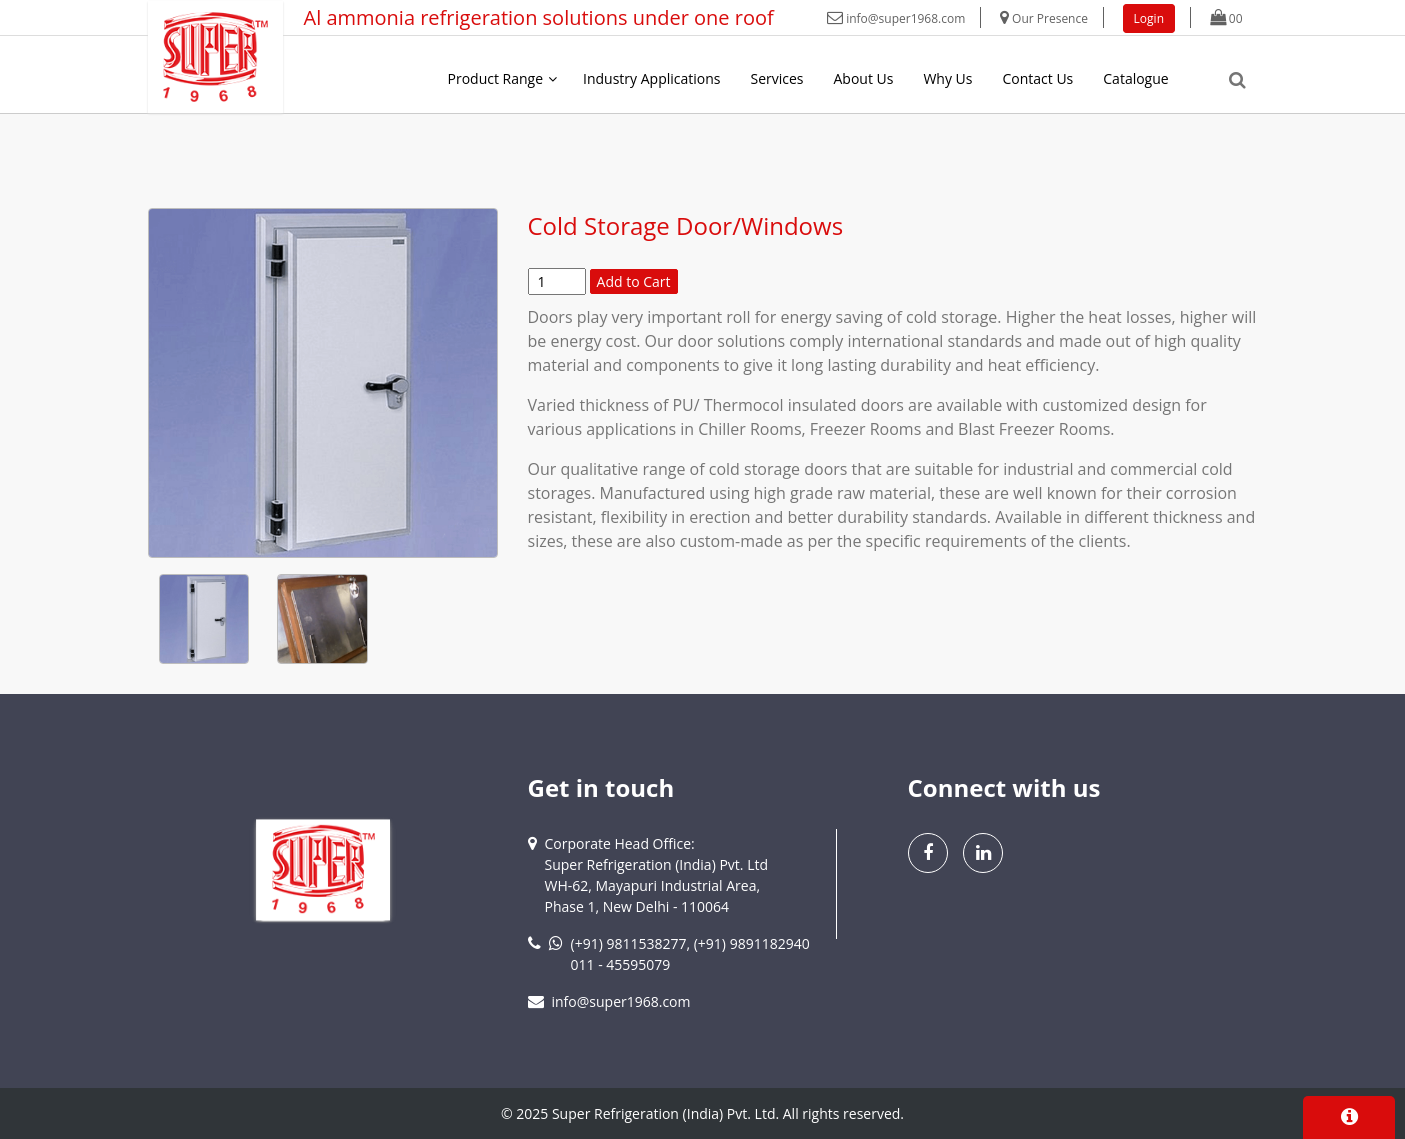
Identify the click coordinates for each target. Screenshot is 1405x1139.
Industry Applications (651, 78)
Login (1149, 18)
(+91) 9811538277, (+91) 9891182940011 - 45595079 (690, 954)
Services (776, 78)
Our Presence (1044, 18)
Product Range (496, 78)
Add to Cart (634, 281)
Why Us (947, 78)
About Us (864, 78)
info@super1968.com (896, 18)
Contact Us (1037, 78)
